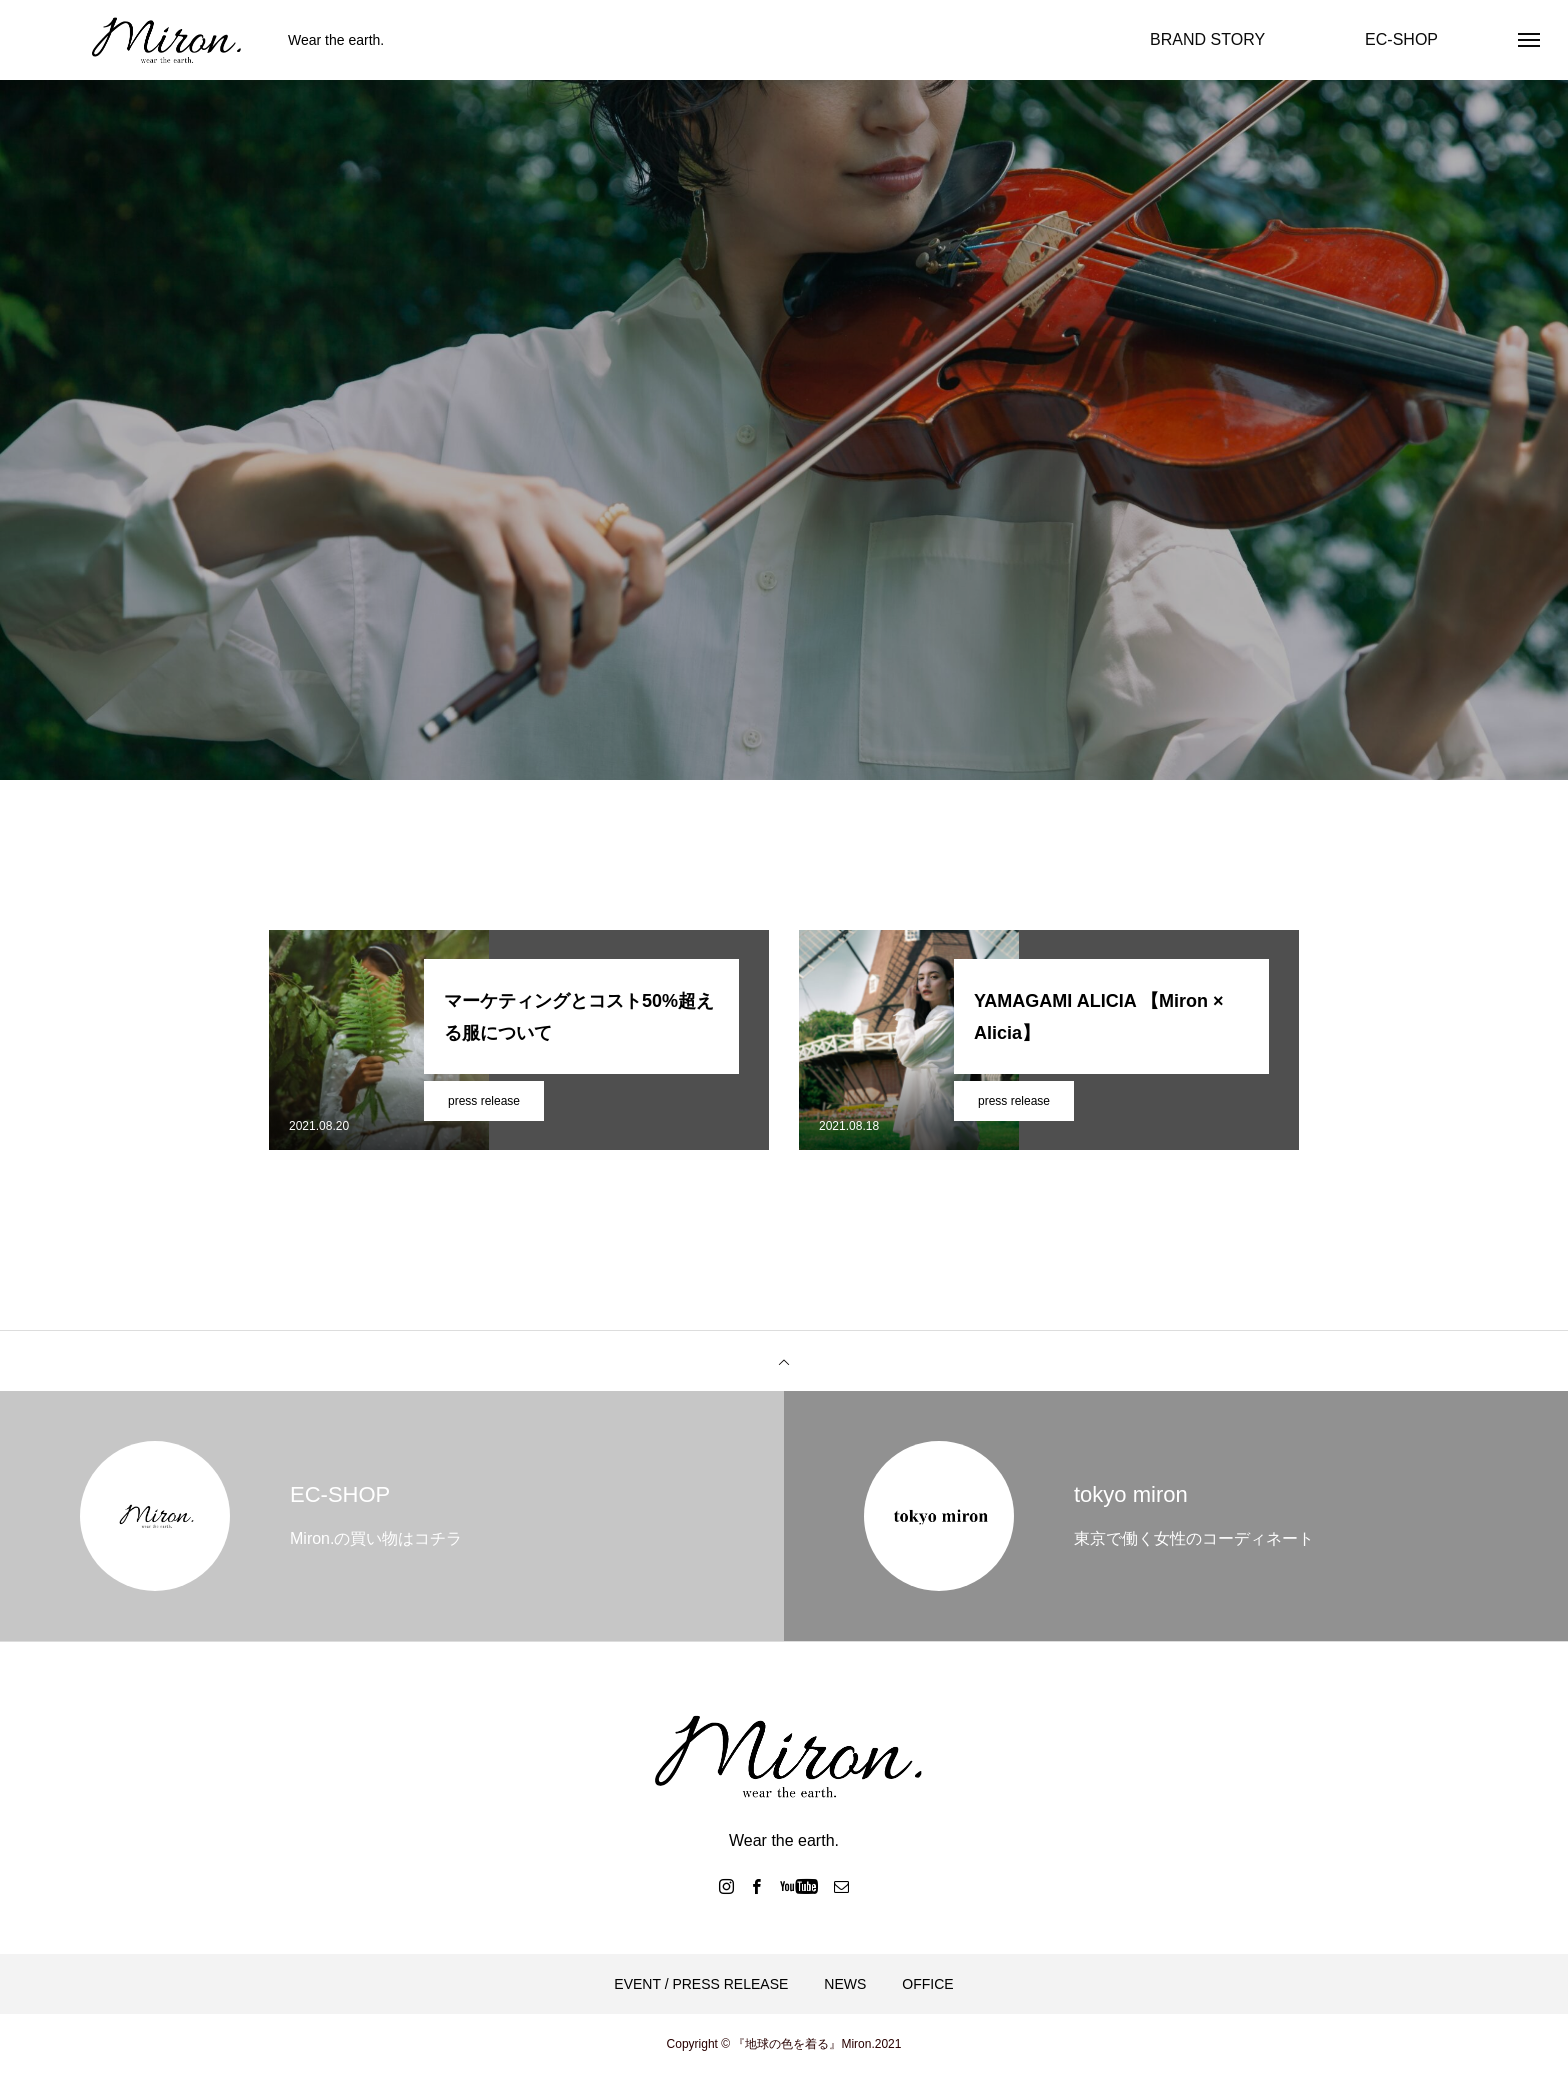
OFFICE (927, 1984)
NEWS (845, 1984)
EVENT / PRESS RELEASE (701, 1984)
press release (484, 1101)
